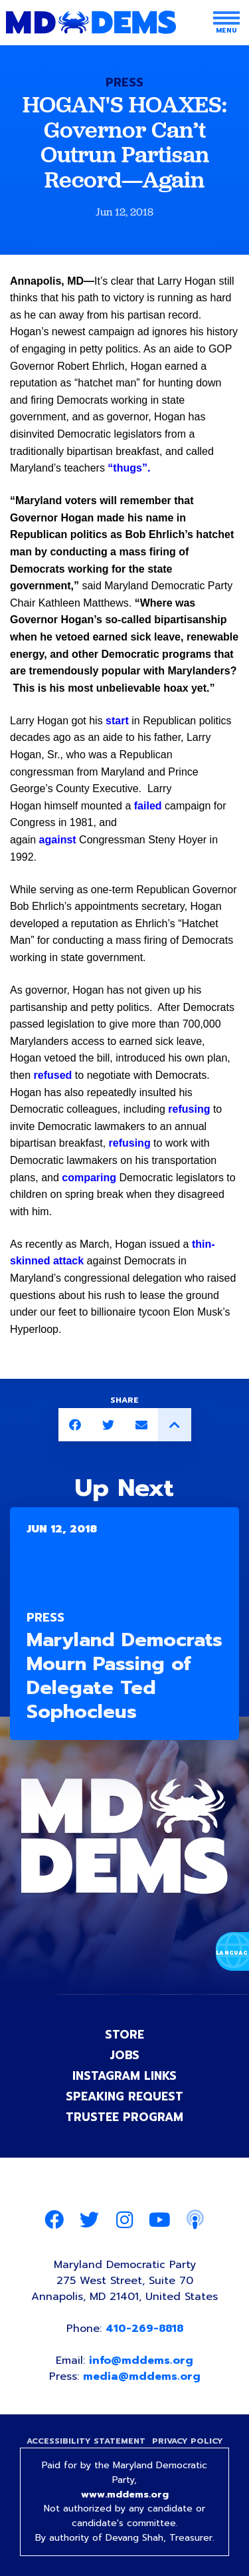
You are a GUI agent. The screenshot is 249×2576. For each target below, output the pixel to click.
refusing (189, 1109)
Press (124, 82)
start (117, 720)
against (57, 839)
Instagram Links (124, 2075)
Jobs (124, 2055)
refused (53, 1075)
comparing (89, 1177)
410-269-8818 (144, 2329)
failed (148, 805)
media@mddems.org (142, 2376)
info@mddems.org (141, 2360)
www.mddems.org (125, 2495)
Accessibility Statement (86, 2441)
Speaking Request (124, 2096)
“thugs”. (129, 468)
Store (124, 2034)
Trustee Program (124, 2117)
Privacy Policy (187, 2441)
